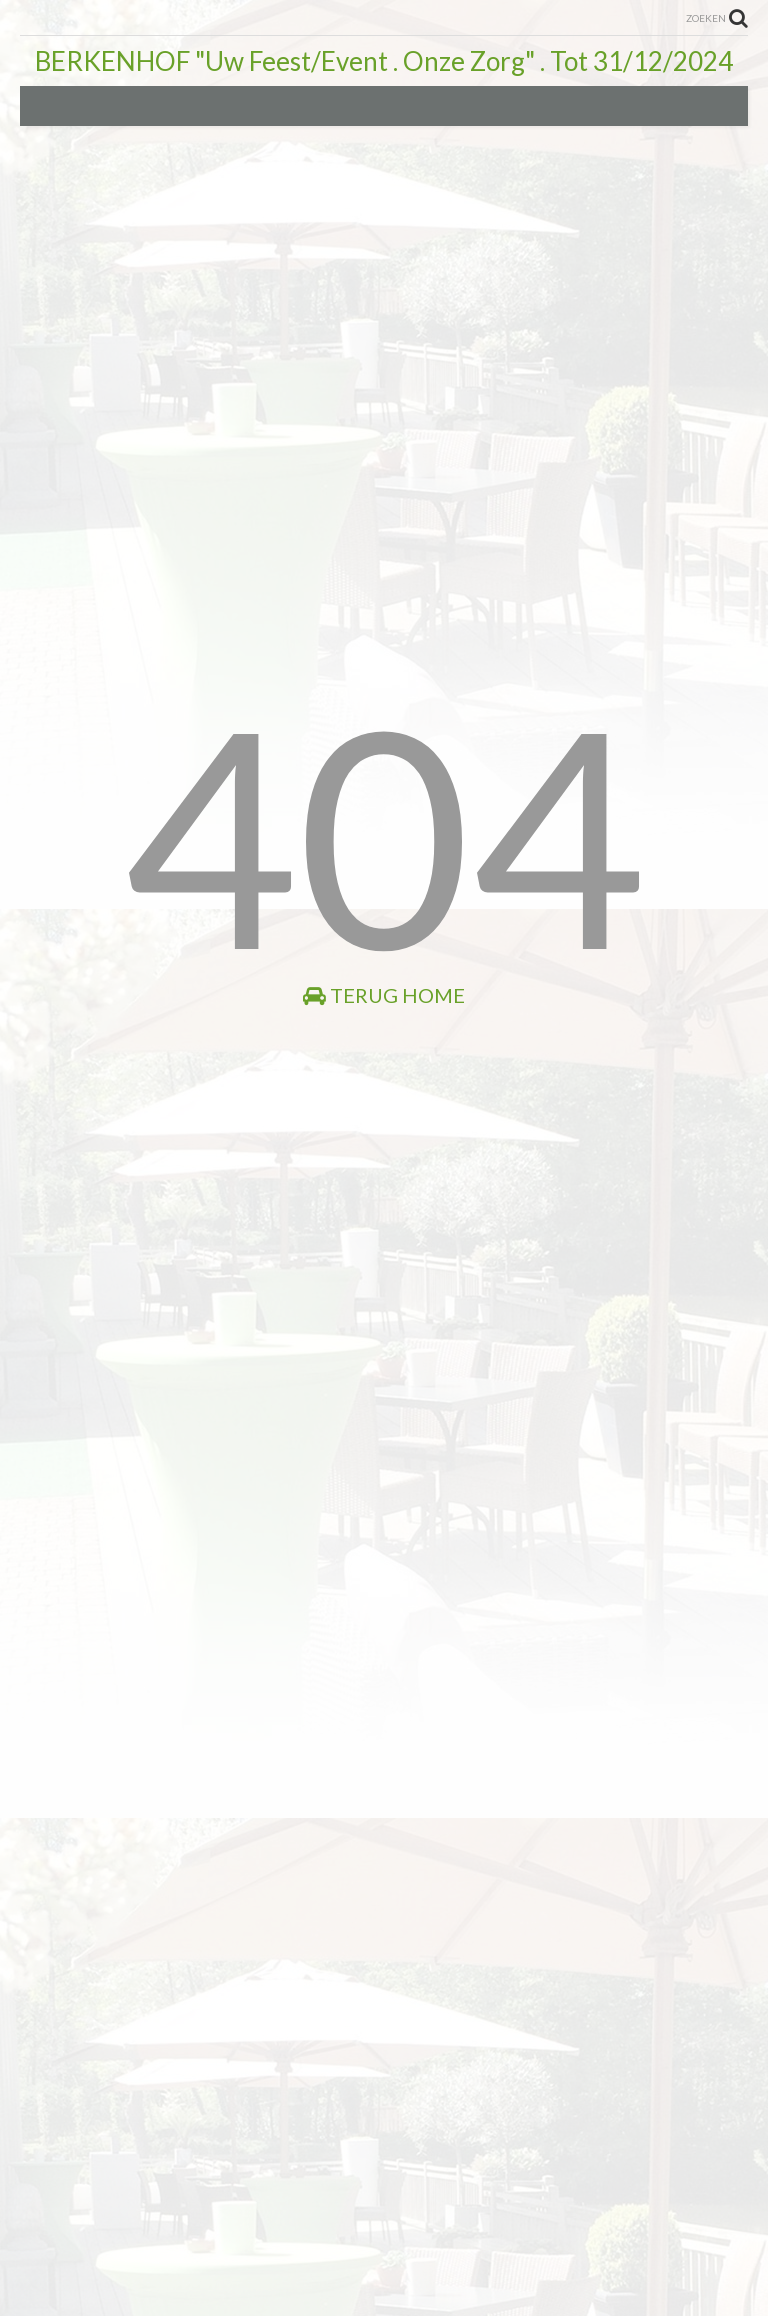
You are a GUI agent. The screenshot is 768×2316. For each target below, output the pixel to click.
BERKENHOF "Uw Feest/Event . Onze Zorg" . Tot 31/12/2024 (384, 61)
